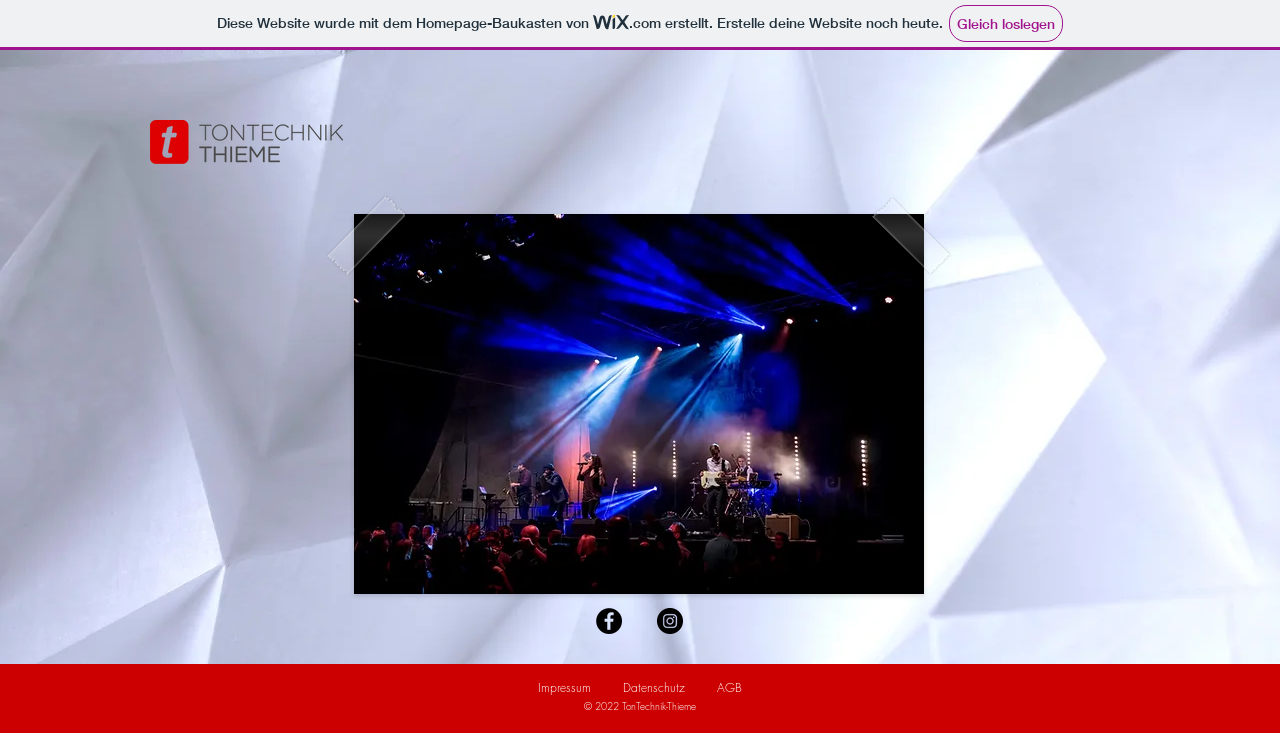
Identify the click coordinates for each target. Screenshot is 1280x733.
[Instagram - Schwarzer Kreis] (670, 621)
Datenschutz (654, 687)
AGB (729, 687)
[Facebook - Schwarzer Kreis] (609, 621)
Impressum (564, 687)
